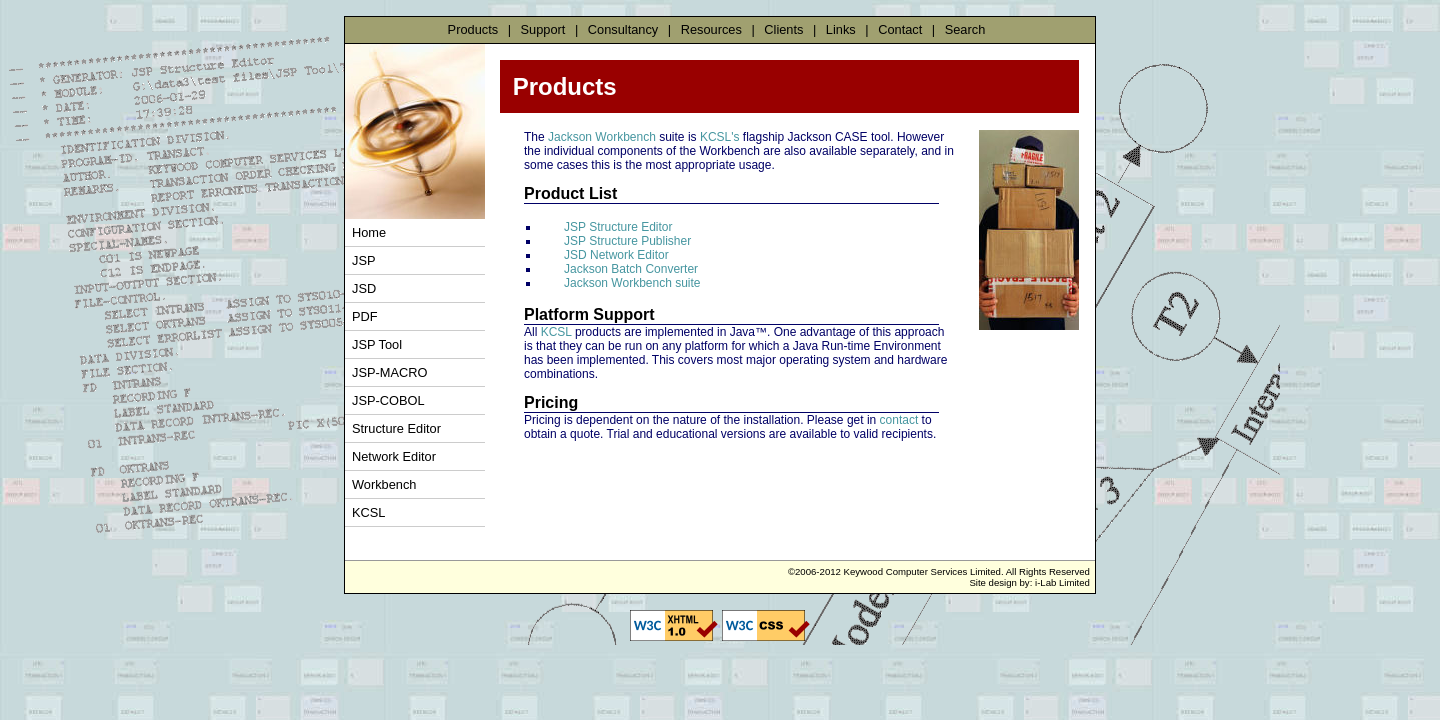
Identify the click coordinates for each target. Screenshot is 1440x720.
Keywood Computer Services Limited (922, 571)
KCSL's (720, 137)
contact (899, 420)
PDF (365, 316)
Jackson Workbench (602, 137)
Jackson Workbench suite (632, 283)
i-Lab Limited (1062, 582)
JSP (363, 260)
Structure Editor (396, 428)
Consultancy (623, 29)
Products (473, 29)
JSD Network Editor (616, 255)
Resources (711, 29)
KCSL (368, 512)
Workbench (384, 484)
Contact (900, 29)
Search (965, 29)
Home (369, 232)
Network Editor (394, 456)
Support (543, 29)
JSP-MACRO (389, 372)
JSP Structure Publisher (627, 241)
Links (841, 29)
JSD (364, 288)
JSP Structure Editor (618, 227)
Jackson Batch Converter (631, 269)
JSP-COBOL (388, 400)
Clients (783, 29)
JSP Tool (377, 344)
